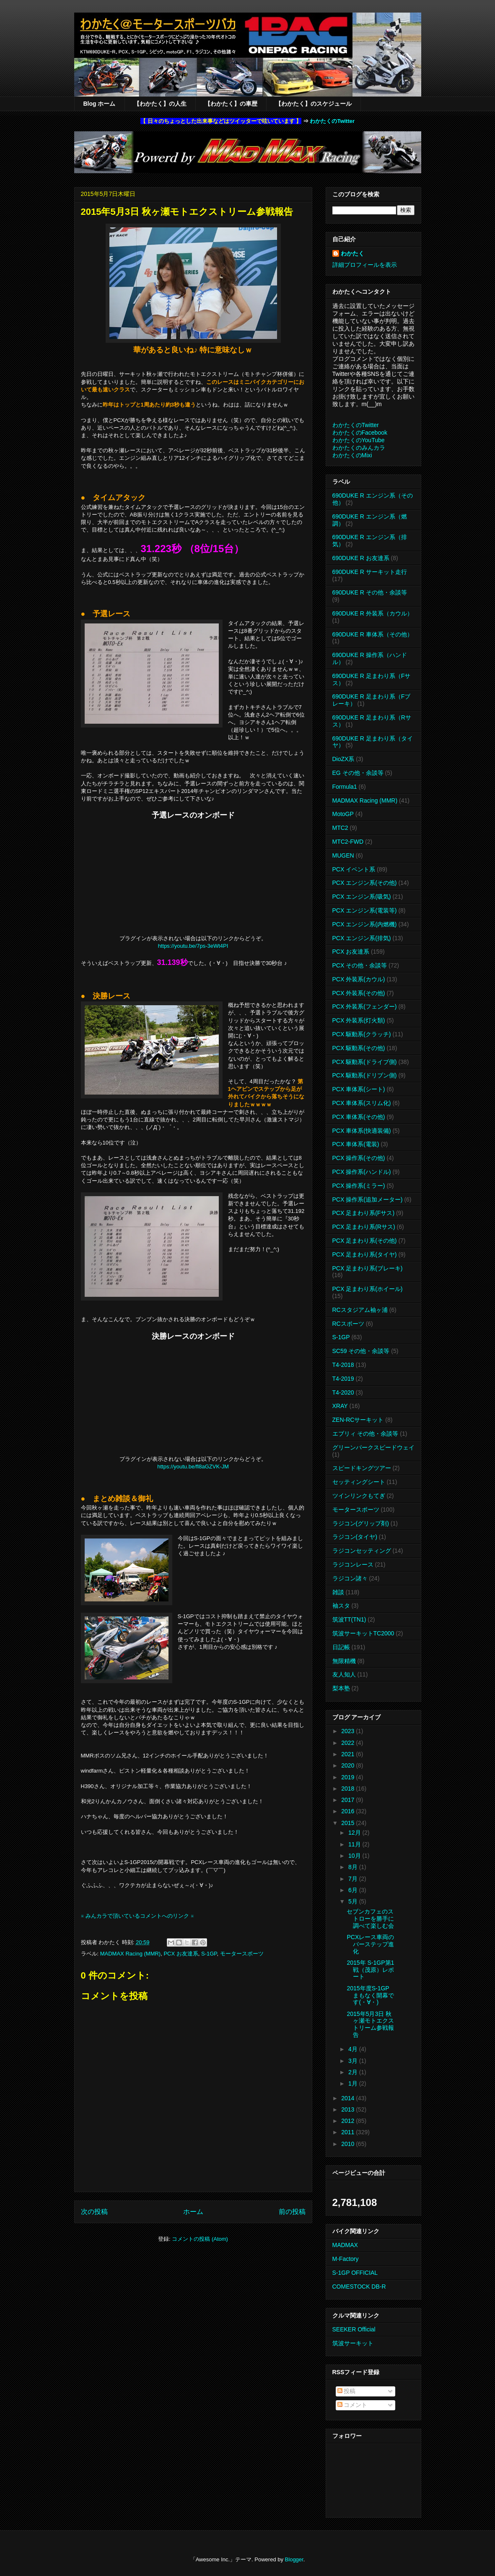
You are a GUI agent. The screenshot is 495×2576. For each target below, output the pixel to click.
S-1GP (209, 1953)
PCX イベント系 (354, 869)
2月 (353, 2072)
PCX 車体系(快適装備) (361, 1130)
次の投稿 (94, 2211)
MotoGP (343, 814)
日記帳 (341, 1647)
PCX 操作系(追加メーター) (367, 1199)
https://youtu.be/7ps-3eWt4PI (193, 946)
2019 (348, 1777)
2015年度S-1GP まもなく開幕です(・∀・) (370, 1995)
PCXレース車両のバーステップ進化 (370, 1944)
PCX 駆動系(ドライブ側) (364, 1062)
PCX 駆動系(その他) (358, 1048)
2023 (348, 1731)
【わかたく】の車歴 (231, 103)
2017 (348, 1799)
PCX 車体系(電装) (355, 1144)
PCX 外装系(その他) (358, 993)
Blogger (294, 2559)
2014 (348, 2098)
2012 (348, 2120)
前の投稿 (292, 2211)
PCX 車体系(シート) (358, 1089)
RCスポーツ (348, 1323)
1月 (353, 2083)
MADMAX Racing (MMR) (130, 1953)
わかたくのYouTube (358, 440)
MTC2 (340, 827)
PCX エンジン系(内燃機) (364, 924)
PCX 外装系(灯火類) (358, 1020)
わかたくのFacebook (359, 432)
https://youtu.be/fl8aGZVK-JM (193, 1466)
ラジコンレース (352, 1564)
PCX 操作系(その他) (358, 1158)
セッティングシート (358, 1481)
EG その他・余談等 (358, 772)
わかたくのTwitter (332, 121)
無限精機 (344, 1661)
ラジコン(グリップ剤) (360, 1523)
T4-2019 (343, 1378)
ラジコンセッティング (361, 1550)
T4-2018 (343, 1364)
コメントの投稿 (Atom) (200, 2239)
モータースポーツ (242, 1953)
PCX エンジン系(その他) (364, 882)
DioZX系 (343, 759)
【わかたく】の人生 (160, 103)
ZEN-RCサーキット (358, 1419)
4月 (353, 2049)
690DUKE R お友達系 (360, 558)
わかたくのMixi (352, 455)
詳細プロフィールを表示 (364, 264)
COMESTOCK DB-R (359, 2286)
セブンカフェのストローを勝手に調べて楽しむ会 (370, 1918)
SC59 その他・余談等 (361, 1351)
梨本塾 (341, 1688)
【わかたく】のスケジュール (313, 103)
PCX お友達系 (180, 1953)
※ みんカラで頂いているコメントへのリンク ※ (137, 1916)
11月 (355, 1844)
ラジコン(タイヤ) (354, 1536)
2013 (348, 2109)
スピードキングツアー (361, 1468)
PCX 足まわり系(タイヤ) (364, 1254)
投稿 (346, 2391)
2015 (348, 1823)
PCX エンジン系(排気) (361, 938)
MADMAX (345, 2245)
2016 (348, 1811)
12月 (355, 1832)
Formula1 (344, 786)
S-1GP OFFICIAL (355, 2272)
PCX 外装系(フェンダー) (364, 1006)
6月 (353, 1890)
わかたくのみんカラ (358, 447)
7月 (353, 1878)
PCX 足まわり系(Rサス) (363, 1226)
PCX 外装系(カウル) (358, 979)
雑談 (338, 1592)
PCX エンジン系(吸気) (361, 896)
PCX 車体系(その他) (358, 1116)
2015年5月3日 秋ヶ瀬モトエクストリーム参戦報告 (370, 2024)
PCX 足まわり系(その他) (364, 1240)
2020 (348, 1765)
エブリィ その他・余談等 (365, 1433)
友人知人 (344, 1674)
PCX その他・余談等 (359, 965)
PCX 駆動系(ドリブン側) (364, 1075)
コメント (352, 2404)
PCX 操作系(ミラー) (358, 1185)
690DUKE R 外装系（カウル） (372, 613)
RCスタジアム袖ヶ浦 (360, 1309)
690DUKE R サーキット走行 (369, 571)
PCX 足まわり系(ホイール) (367, 1288)
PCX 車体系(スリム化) (361, 1103)
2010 (348, 2144)
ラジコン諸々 (350, 1578)
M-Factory (345, 2258)
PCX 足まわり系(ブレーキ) (367, 1268)
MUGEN (343, 855)
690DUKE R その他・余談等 (369, 592)
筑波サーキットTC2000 (363, 1633)
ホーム (193, 2211)
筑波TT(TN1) (349, 1619)
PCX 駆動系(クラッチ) (361, 1034)
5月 (353, 1901)
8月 (353, 1867)
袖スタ (341, 1605)
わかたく (352, 253)
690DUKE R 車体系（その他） (372, 634)
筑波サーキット (352, 2343)
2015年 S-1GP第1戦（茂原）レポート (370, 1969)
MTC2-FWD (348, 841)
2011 (348, 2132)
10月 (355, 1855)
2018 (348, 1788)
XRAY (340, 1406)
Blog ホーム (99, 103)
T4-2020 (343, 1392)
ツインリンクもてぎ (358, 1495)
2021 (348, 1754)
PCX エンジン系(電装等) (364, 910)
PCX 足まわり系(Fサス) (363, 1213)
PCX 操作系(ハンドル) (361, 1171)
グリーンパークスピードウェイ (373, 1447)
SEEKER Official (354, 2329)
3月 (353, 2060)
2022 (348, 1742)
